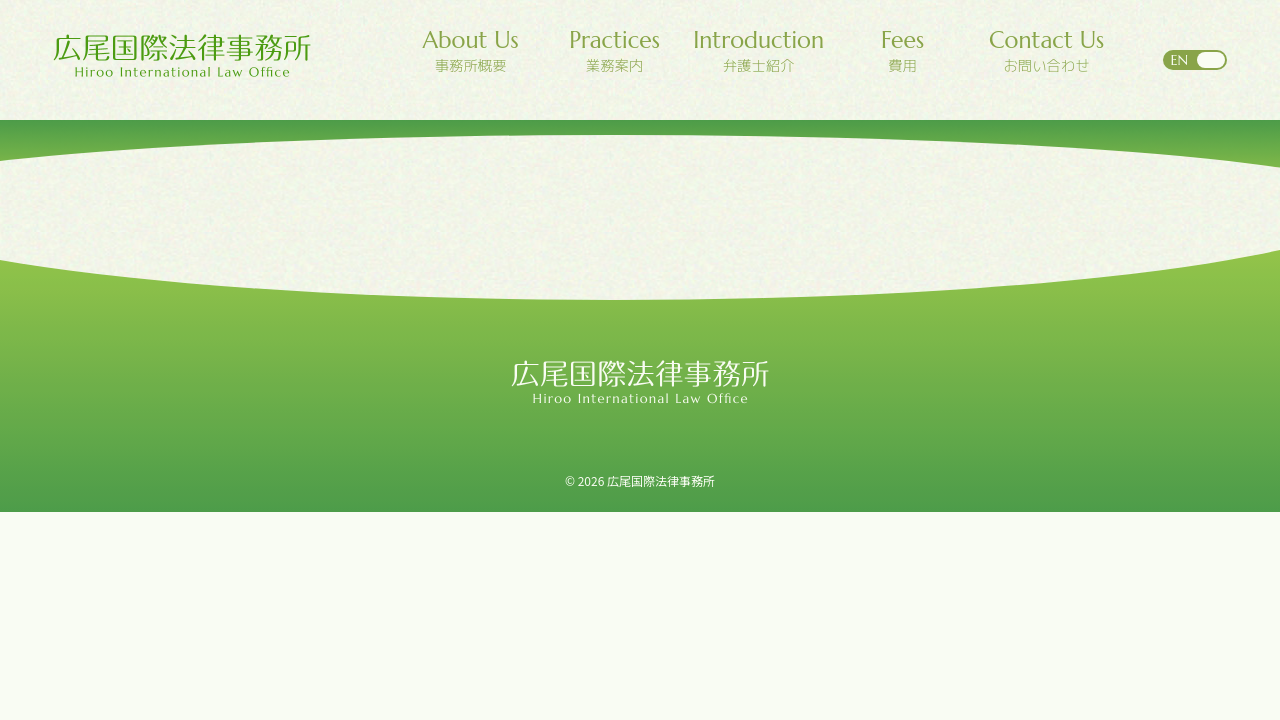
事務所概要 (471, 51)
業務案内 (615, 51)
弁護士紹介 (759, 51)
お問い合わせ (1047, 51)
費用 (903, 51)
